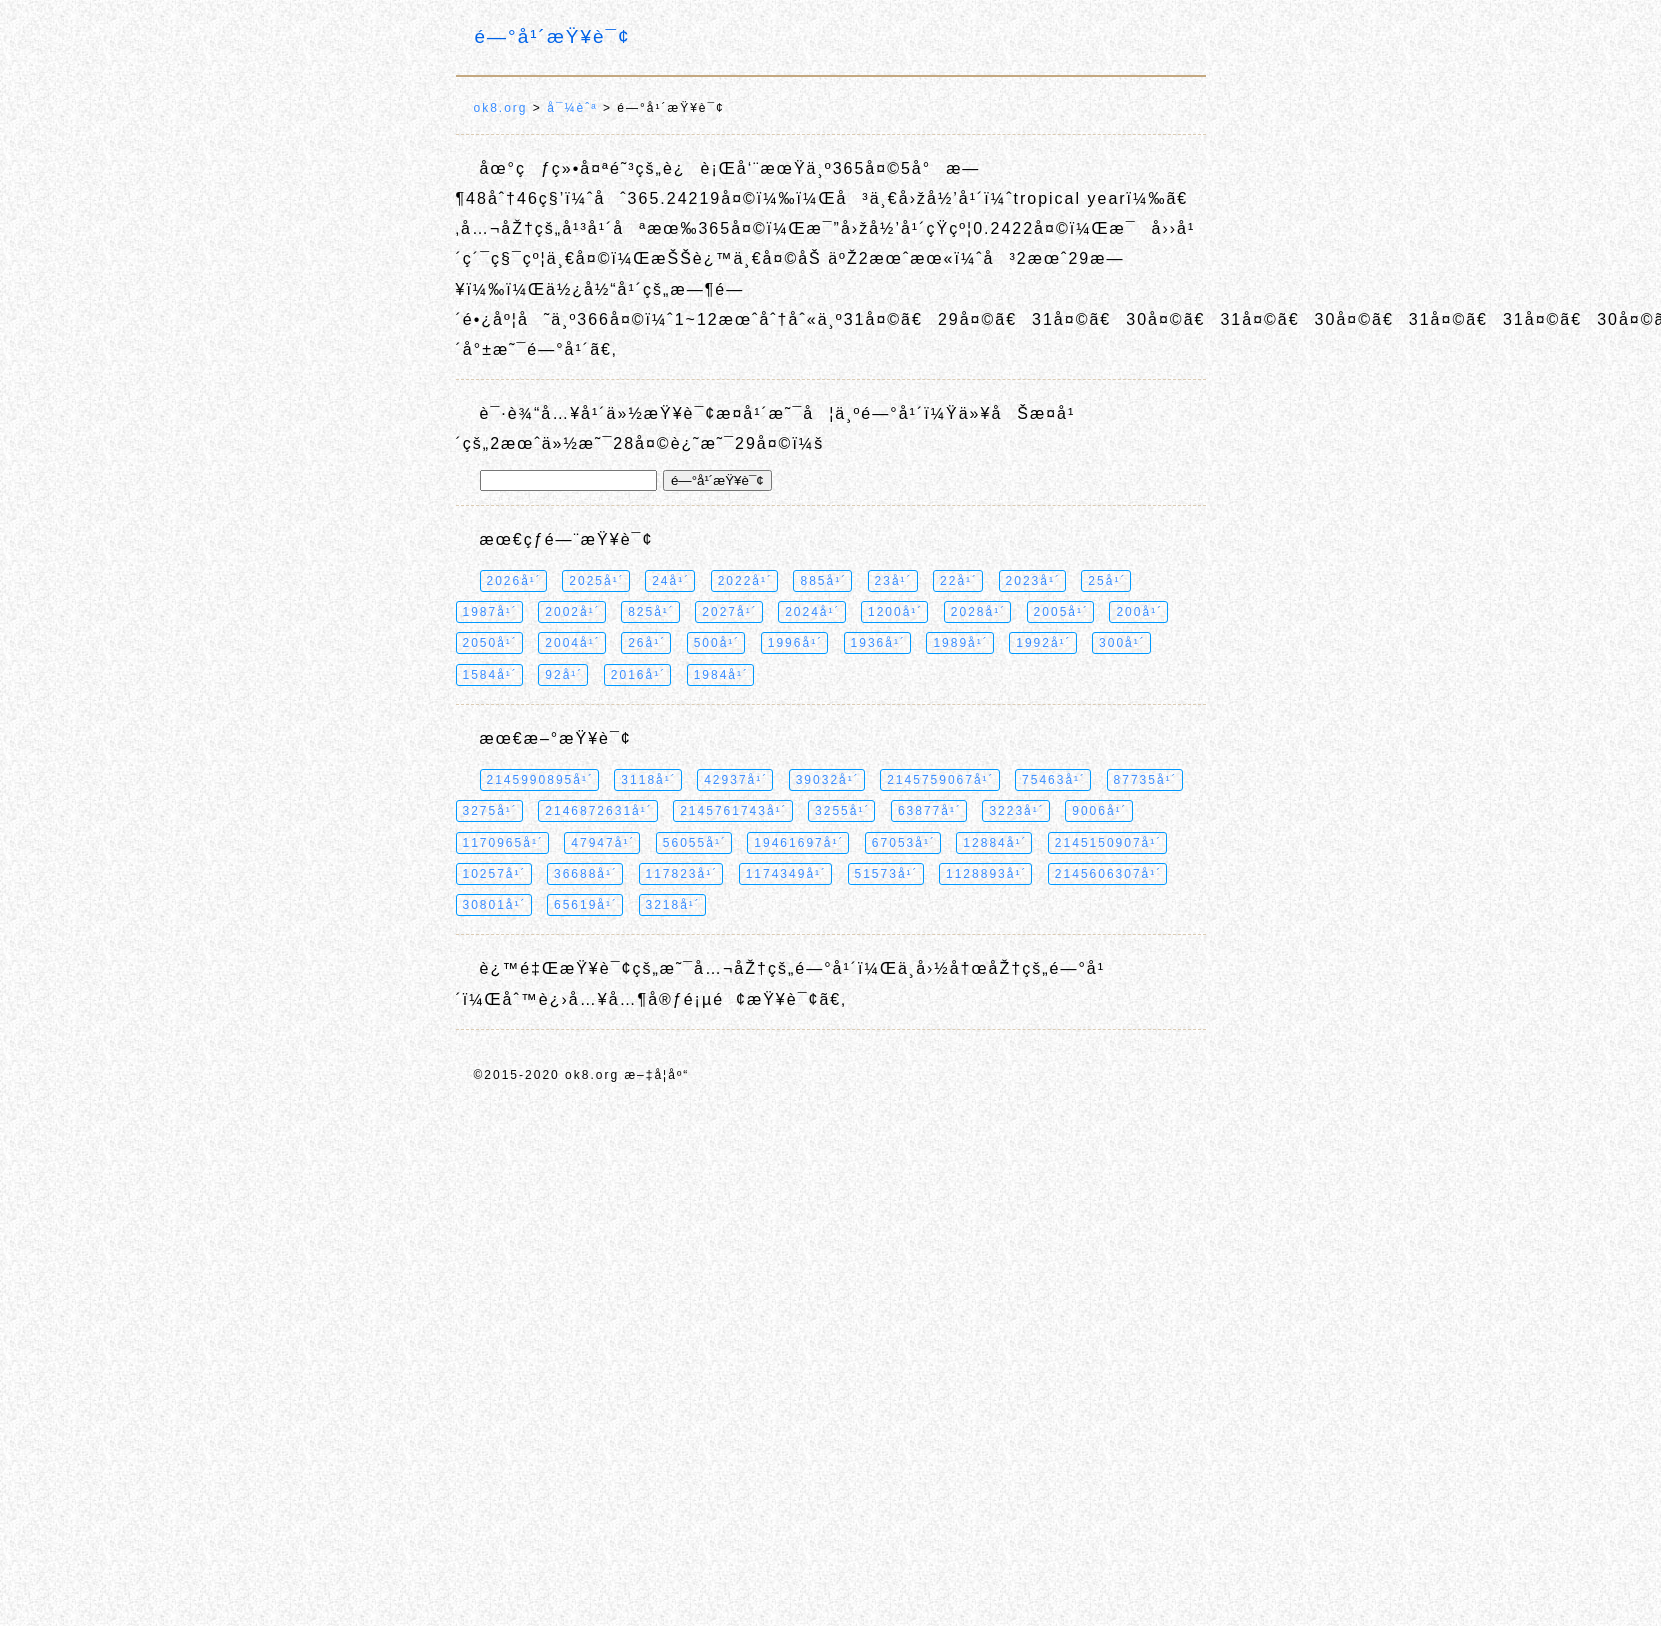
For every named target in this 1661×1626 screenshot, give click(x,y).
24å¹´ (671, 581)
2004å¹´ (572, 643)
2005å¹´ (1061, 612)
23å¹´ (894, 581)
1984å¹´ (721, 675)
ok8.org (501, 108)
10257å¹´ (495, 874)
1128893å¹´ (986, 874)
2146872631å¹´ (598, 811)
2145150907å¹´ (1108, 843)
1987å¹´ (490, 612)
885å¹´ (823, 581)
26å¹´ (647, 643)
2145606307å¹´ (1108, 874)
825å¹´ (651, 612)
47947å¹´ (603, 843)
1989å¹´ (960, 643)
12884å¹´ (995, 843)
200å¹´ (1139, 612)
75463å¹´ (1054, 780)
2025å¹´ (596, 581)
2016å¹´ (638, 675)
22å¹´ (959, 581)
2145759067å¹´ (940, 780)
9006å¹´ (1099, 811)
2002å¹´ (572, 612)
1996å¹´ (795, 643)
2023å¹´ (1033, 581)
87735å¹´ (1146, 780)
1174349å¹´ (786, 874)
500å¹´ (717, 643)
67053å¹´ (904, 843)
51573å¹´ (887, 874)
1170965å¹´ (503, 843)
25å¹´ (1107, 581)
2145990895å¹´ (540, 780)
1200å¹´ (895, 612)
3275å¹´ (490, 811)
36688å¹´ (586, 874)
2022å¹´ (745, 581)
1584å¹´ (490, 675)
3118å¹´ (648, 780)
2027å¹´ (729, 612)
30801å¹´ (495, 905)
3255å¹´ (842, 811)
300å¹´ (1122, 643)
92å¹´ (564, 675)
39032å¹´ (828, 780)
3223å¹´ (1016, 811)
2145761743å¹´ (733, 811)
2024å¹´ (812, 612)
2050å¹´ (490, 643)
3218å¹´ (673, 905)
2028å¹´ (978, 612)
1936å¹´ (878, 643)
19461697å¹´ (799, 843)
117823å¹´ (682, 874)
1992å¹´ (1043, 643)
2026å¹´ (514, 581)
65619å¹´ (586, 905)
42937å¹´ (736, 780)
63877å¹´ (930, 811)
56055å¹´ (695, 843)
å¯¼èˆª (572, 108)
